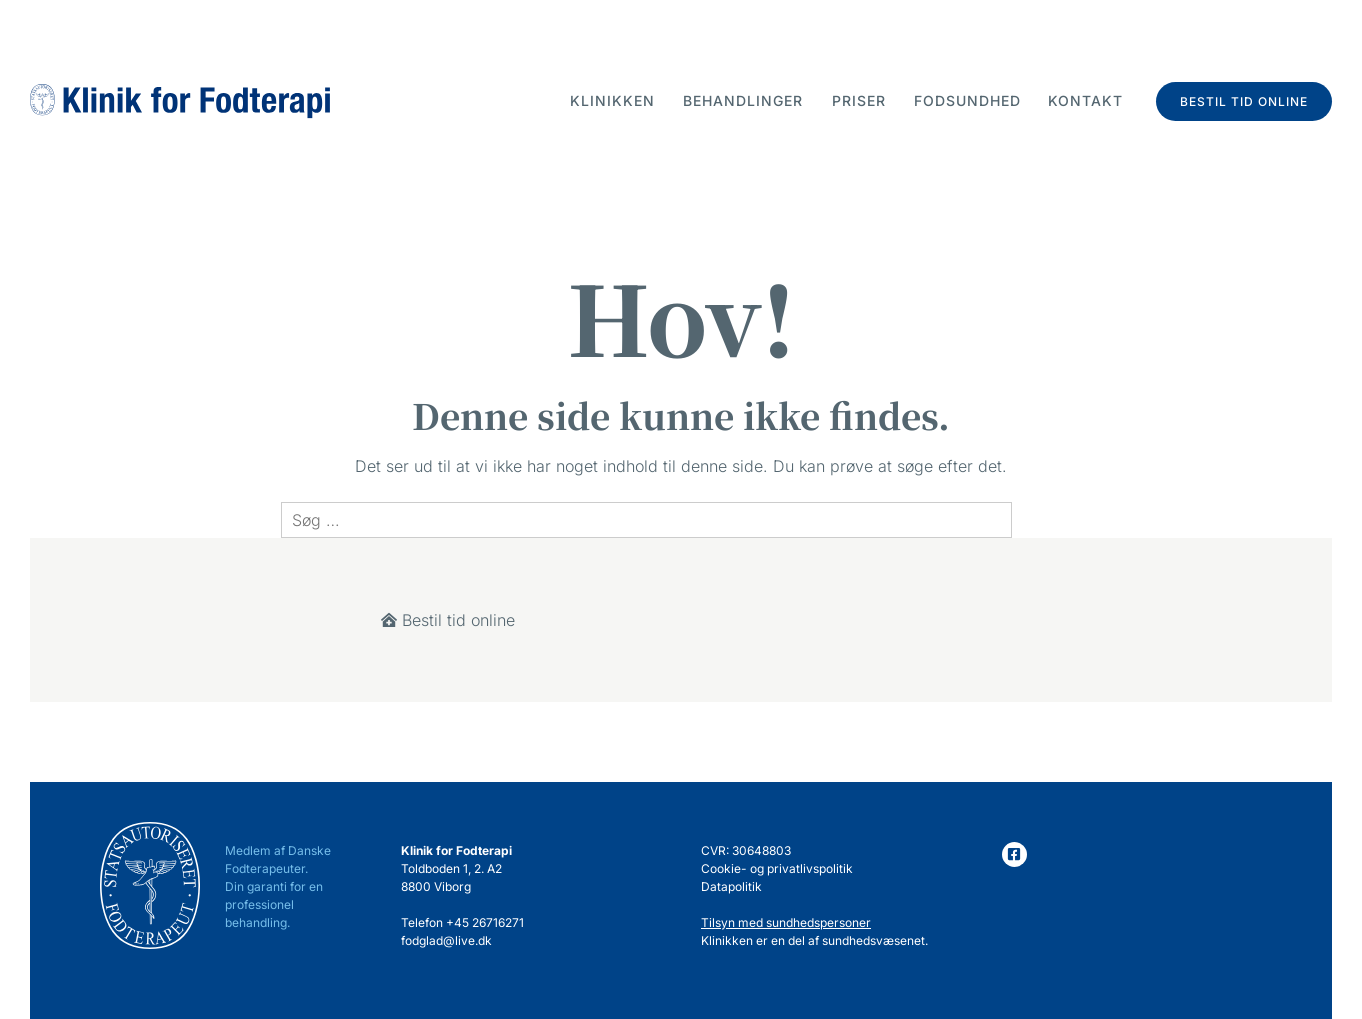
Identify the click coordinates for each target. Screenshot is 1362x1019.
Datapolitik (731, 886)
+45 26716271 (485, 922)
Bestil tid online (1244, 101)
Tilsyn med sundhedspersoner (786, 922)
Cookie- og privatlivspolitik (777, 868)
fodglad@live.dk (446, 940)
